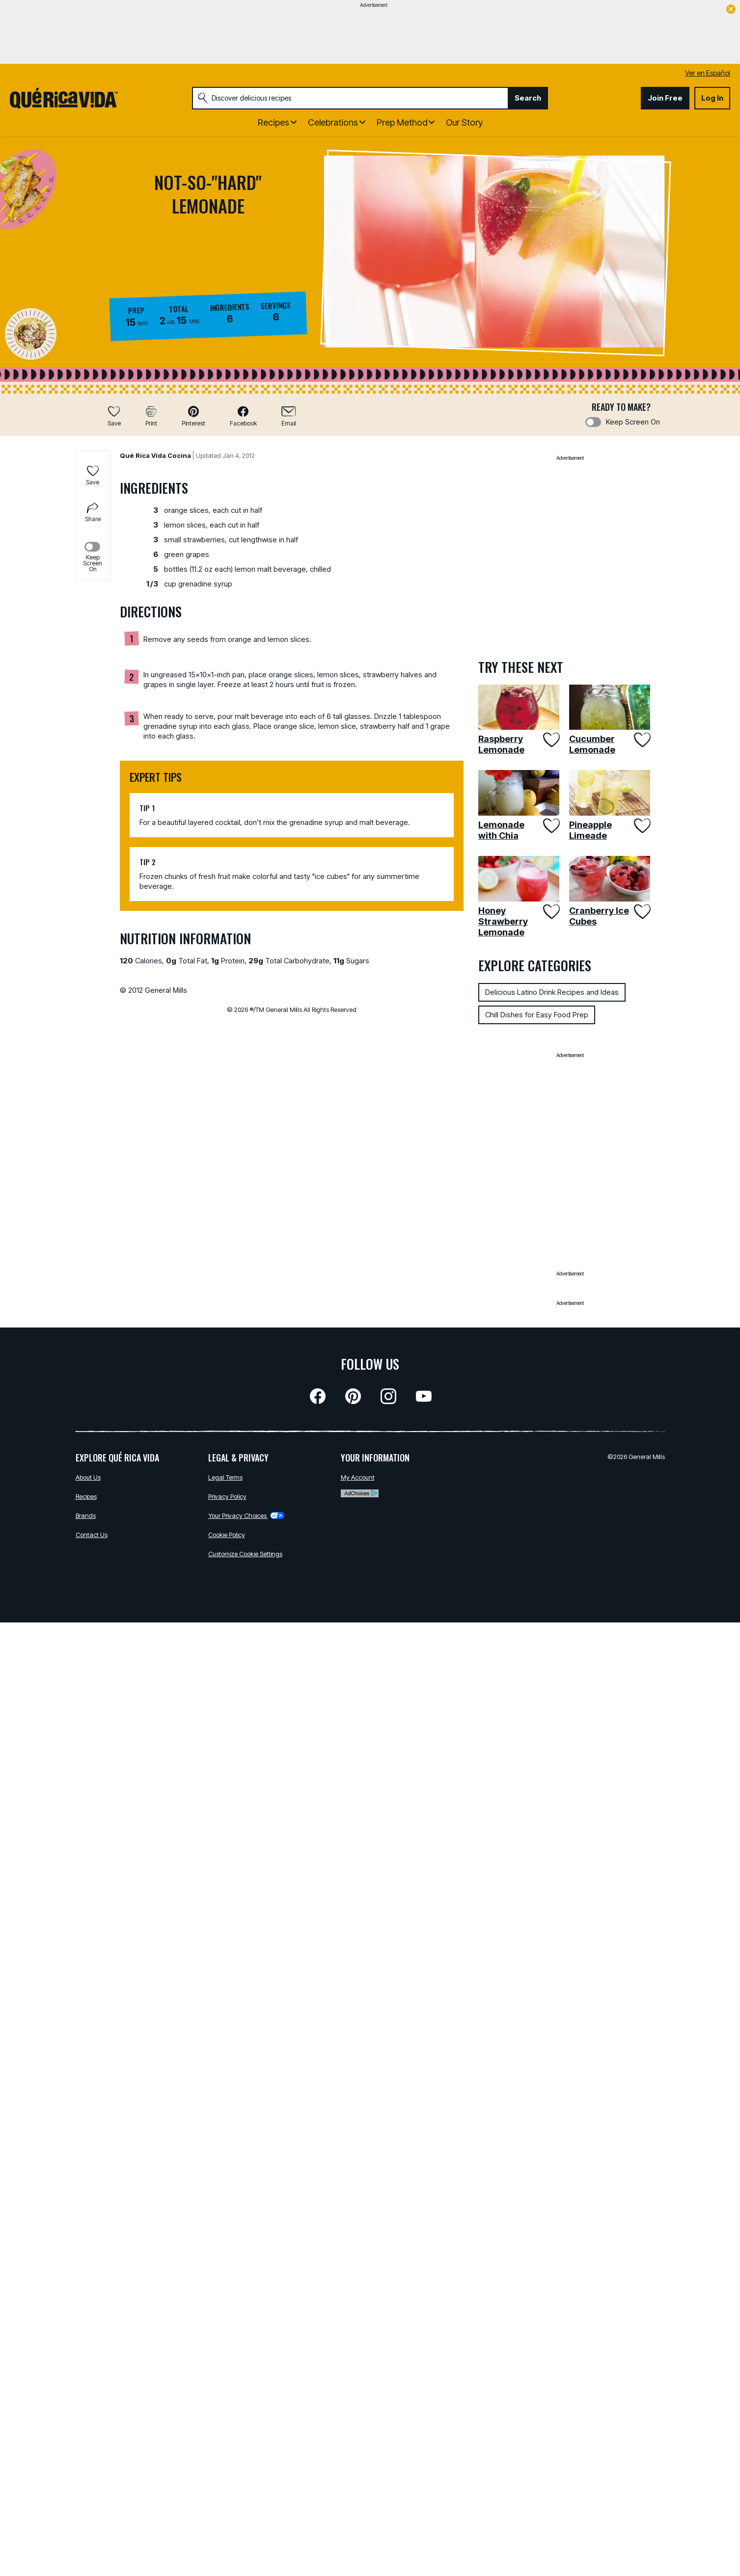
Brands (86, 1515)
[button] (193, 415)
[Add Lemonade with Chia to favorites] (550, 825)
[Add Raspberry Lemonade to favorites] (550, 739)
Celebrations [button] (333, 122)
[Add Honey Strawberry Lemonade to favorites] (550, 911)
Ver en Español (707, 73)
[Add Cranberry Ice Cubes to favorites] (641, 911)
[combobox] (350, 98)
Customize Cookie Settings (245, 1554)
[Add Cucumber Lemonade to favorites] (641, 739)
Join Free (665, 98)
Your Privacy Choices (246, 1515)
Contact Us (92, 1535)
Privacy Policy (227, 1496)
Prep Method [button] (402, 122)
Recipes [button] (273, 122)
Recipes (86, 1496)
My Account (358, 1477)
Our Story (464, 122)
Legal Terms (225, 1477)
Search (528, 98)
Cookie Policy (226, 1535)
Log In (712, 98)
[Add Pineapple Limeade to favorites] (641, 825)
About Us (88, 1477)
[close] (730, 10)
